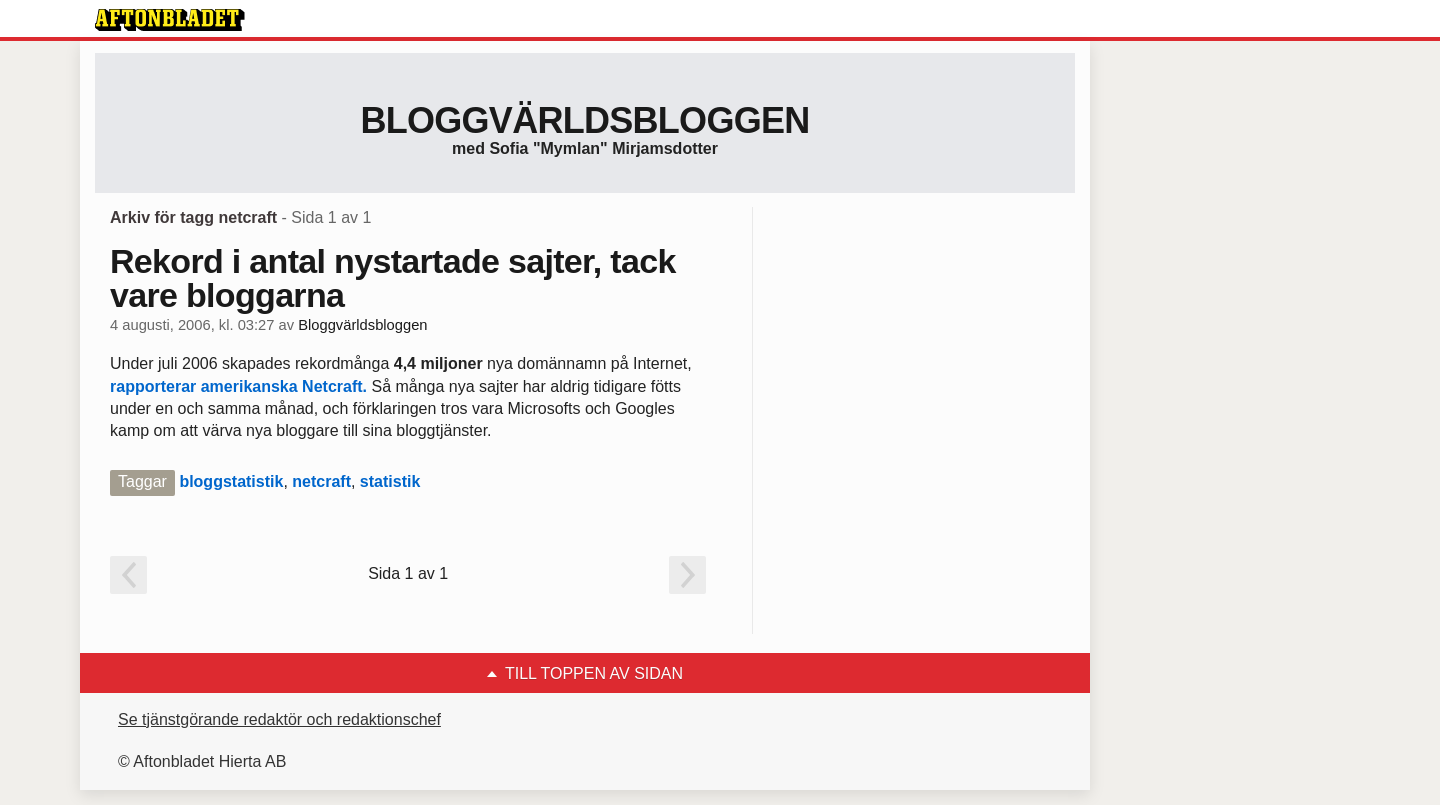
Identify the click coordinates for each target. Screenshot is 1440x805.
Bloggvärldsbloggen (584, 120)
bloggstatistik (231, 481)
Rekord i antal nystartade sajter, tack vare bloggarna (393, 278)
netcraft (321, 481)
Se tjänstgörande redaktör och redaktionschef (279, 719)
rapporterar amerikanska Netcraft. (238, 386)
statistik (390, 481)
